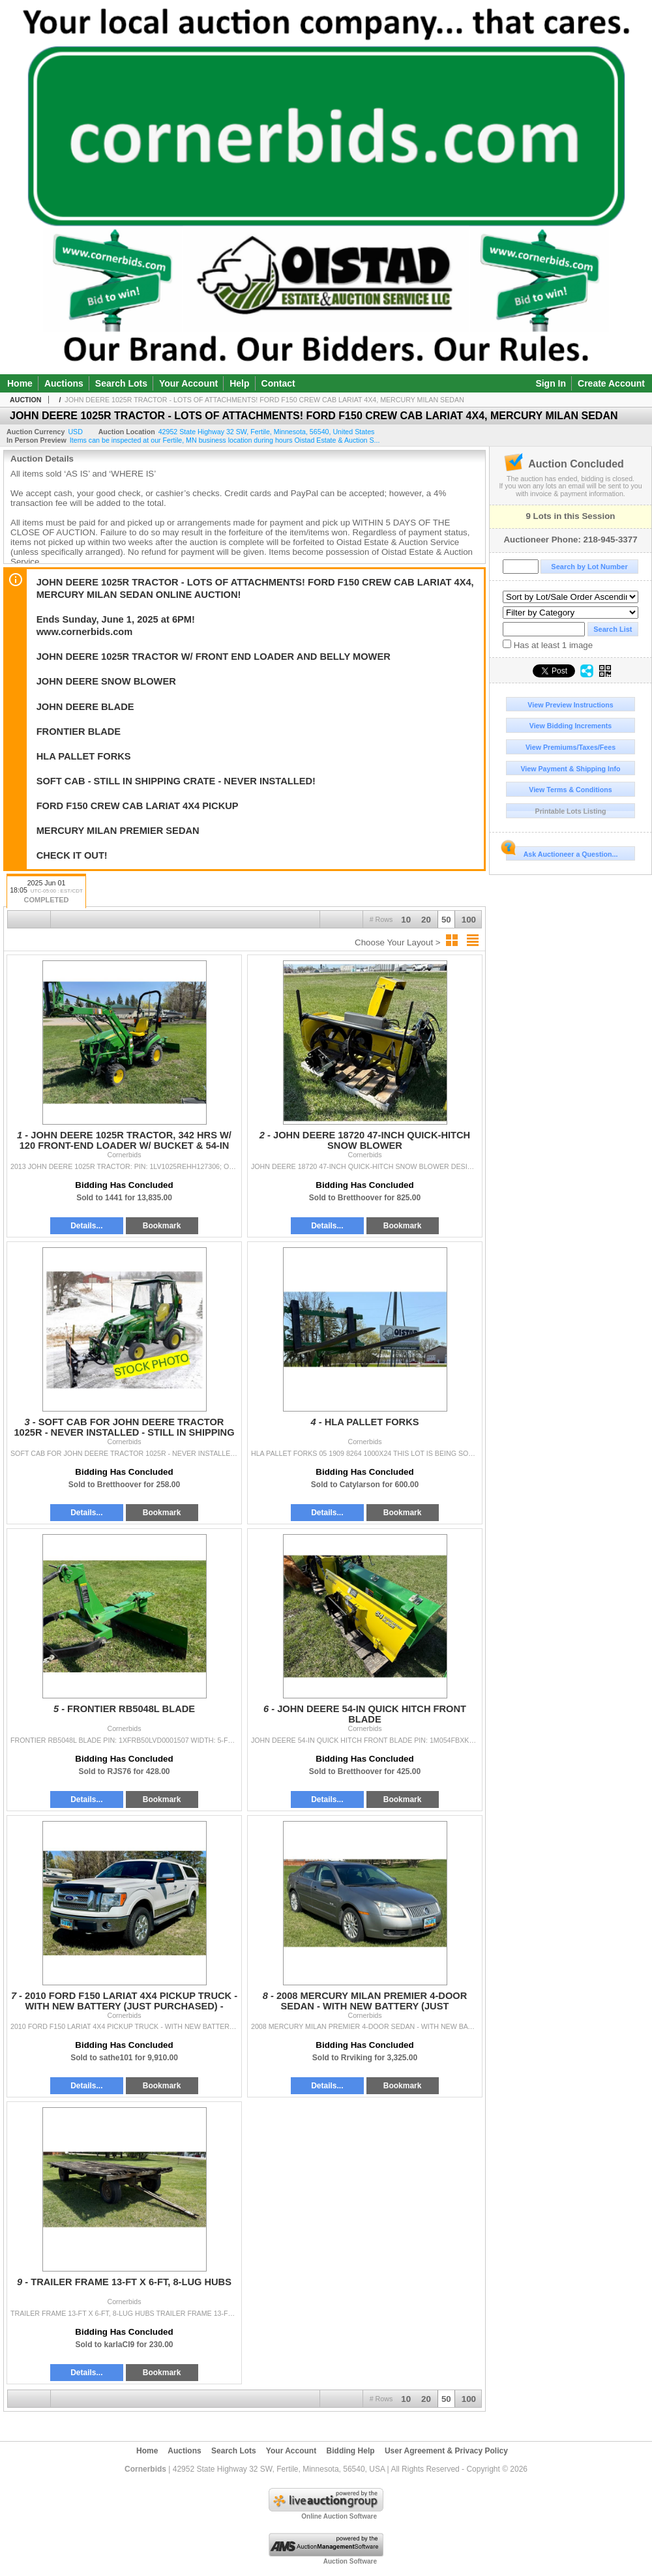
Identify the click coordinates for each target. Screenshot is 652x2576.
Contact (278, 383)
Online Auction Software (339, 2516)
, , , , (266, 432)
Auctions (63, 383)
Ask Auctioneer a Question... (561, 852)
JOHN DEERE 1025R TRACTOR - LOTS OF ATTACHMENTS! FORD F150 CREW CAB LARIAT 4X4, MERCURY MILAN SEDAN (264, 400)
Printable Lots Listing (570, 811)
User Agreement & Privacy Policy (446, 2450)
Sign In (550, 383)
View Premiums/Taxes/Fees (570, 747)
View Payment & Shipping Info (570, 769)
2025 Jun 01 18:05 (46, 892)
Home (20, 383)
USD (75, 432)
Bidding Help (351, 2450)
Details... (86, 1225)
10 (406, 920)
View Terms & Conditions (570, 789)
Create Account (611, 383)
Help (239, 383)
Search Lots (121, 383)
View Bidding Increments (570, 726)
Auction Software (350, 2561)
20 (426, 920)
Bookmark (162, 1225)
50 (446, 920)
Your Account (188, 383)
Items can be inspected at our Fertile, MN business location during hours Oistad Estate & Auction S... (225, 440)
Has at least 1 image (548, 645)
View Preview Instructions (570, 705)
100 (469, 920)
